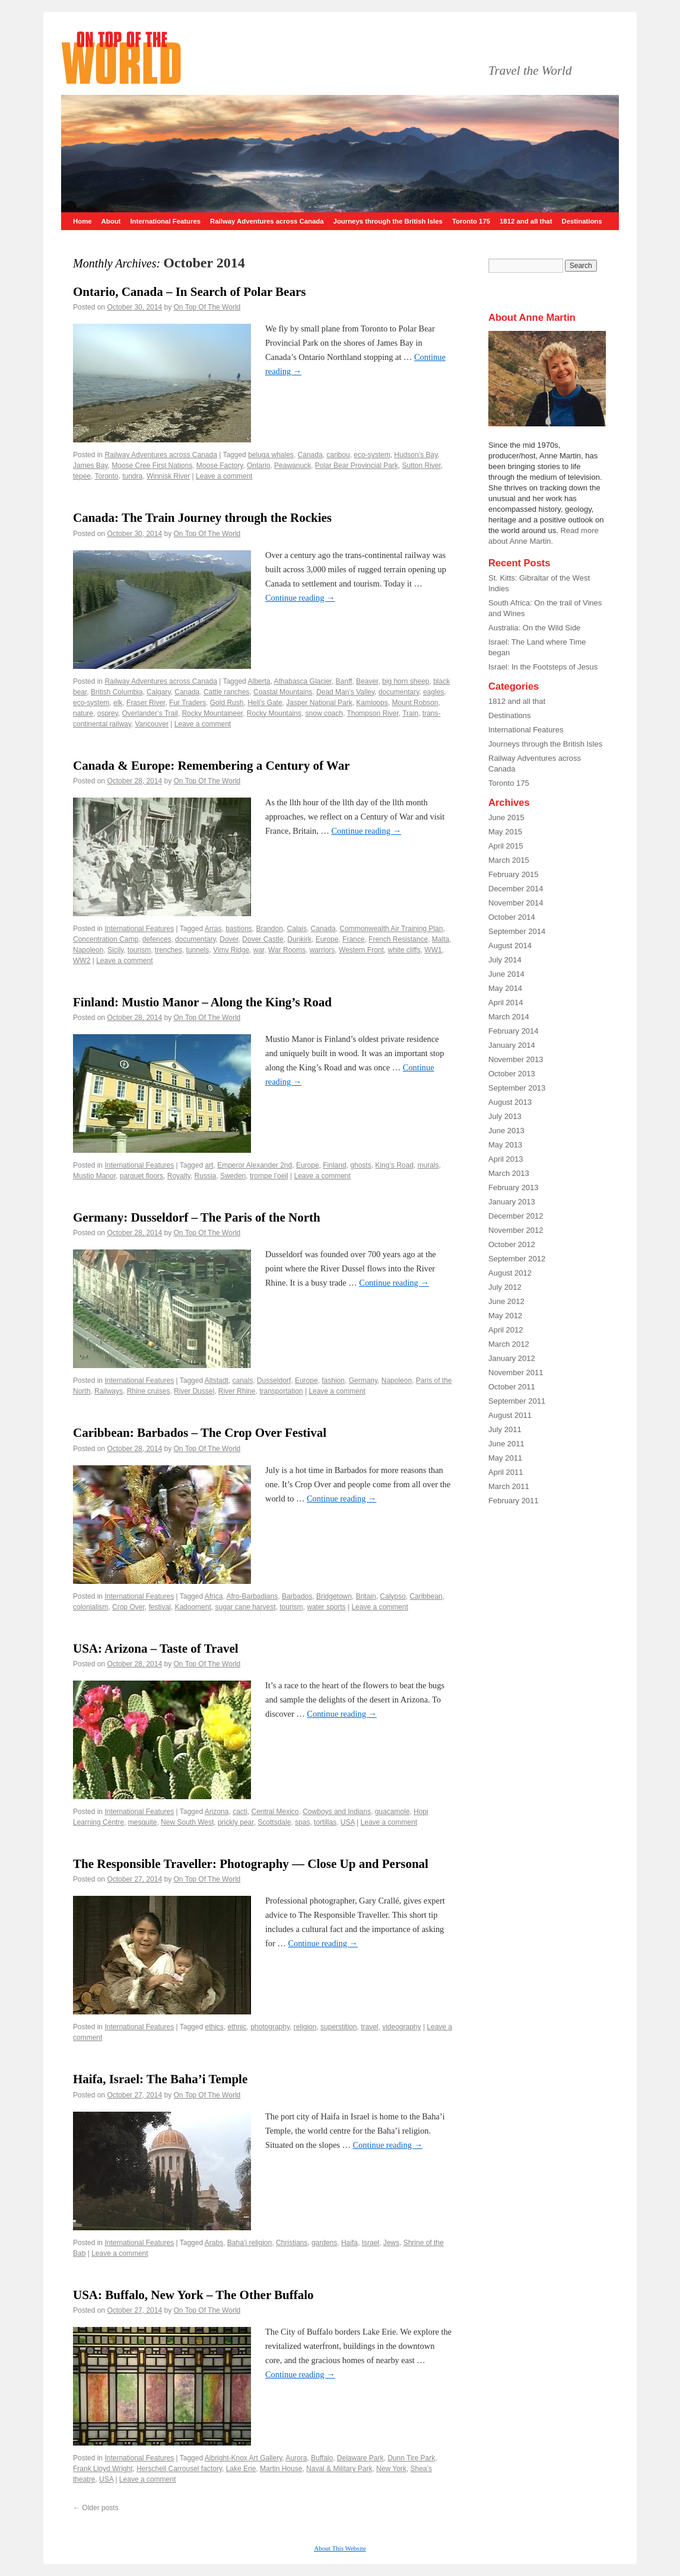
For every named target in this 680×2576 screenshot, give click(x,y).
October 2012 (511, 1244)
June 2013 (506, 1130)
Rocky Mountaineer (212, 713)
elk (117, 703)
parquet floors (141, 1176)
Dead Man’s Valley (345, 692)
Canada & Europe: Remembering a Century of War (211, 765)
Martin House (281, 2469)
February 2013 (513, 1187)
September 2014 (516, 931)
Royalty (178, 1176)
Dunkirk (299, 939)
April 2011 (505, 1472)
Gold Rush (227, 703)
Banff (344, 681)
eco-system (372, 455)
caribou (337, 455)
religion (305, 2027)
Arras (213, 928)
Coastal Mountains (282, 692)
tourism (139, 950)
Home (82, 221)
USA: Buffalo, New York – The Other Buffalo (193, 2295)
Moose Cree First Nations (152, 465)
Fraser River (145, 703)
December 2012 (516, 1216)
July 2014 (505, 959)
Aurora (296, 2458)
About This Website (340, 2548)
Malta (440, 939)
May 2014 (505, 988)
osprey (107, 713)
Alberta (258, 681)
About (111, 221)
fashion (333, 1380)
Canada (310, 455)
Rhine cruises (148, 1391)
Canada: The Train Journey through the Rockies (202, 518)
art (209, 1165)
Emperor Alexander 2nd (254, 1165)
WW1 (432, 950)
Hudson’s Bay (415, 455)
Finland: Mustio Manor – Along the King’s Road (202, 1002)
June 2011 (506, 1443)
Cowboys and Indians (337, 1811)
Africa (214, 1596)
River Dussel (194, 1391)
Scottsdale (274, 1822)
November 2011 (516, 1372)
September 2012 (516, 1258)
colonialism (90, 1607)
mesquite (142, 1822)
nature (83, 713)
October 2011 (511, 1386)
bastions (238, 928)
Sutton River (421, 465)
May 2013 (505, 1144)
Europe (327, 939)
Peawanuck (292, 465)
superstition (338, 2027)
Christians (291, 2243)
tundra (132, 476)
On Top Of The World (207, 307)
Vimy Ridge (231, 950)
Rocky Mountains (274, 713)
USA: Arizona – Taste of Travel (156, 1648)
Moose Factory (219, 465)
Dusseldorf (274, 1380)
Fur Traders (187, 703)
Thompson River (372, 713)
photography (270, 2027)
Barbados (297, 1596)
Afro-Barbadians (252, 1596)
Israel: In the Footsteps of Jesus (543, 666)
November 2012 (516, 1230)
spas (302, 1822)
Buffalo (322, 2458)
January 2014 (511, 1045)
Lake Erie (241, 2469)
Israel (370, 2243)
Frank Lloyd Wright (102, 2469)
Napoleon (88, 950)
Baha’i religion (249, 2243)
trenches (168, 950)
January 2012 (511, 1358)
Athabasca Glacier (303, 681)
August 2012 (510, 1272)
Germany (363, 1380)
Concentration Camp (105, 939)
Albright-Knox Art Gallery (243, 2458)
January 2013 (511, 1201)
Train (410, 713)
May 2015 (505, 831)
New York (391, 2469)
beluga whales (271, 455)
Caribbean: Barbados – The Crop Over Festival (199, 1433)
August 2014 (510, 945)
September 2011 (516, 1401)
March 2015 (508, 860)
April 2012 (505, 1329)
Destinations (581, 221)
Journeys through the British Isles (388, 221)
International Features (165, 221)
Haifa (349, 2243)
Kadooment (192, 1607)
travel (369, 2027)
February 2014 (513, 1030)
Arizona (217, 1811)
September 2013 (516, 1087)
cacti (240, 1811)
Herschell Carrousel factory (179, 2469)
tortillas (325, 1822)
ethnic (236, 2027)
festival (159, 1607)
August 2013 (510, 1102)
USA (348, 1822)
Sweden (233, 1176)
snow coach (324, 713)
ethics (214, 2027)
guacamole (392, 1811)
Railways (108, 1391)
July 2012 (505, 1287)
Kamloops (371, 703)
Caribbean (425, 1596)
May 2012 (505, 1315)
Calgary (158, 692)
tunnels (197, 950)
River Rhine (237, 1391)
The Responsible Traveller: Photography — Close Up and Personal (250, 1864)
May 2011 (505, 1457)
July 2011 (505, 1429)
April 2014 (505, 1002)
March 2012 (508, 1344)
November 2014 (516, 902)
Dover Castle (262, 939)
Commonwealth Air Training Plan (391, 928)
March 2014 (508, 1016)
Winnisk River (168, 476)
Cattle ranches (226, 692)
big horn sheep (405, 681)
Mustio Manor (94, 1176)
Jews (391, 2243)
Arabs (214, 2243)
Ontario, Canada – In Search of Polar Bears (189, 292)
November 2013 (516, 1059)
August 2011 (510, 1415)
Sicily (115, 950)
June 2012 (506, 1301)
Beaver (367, 681)
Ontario (258, 465)
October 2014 (511, 917)
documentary (399, 692)
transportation (281, 1391)
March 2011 (508, 1486)
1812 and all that (526, 221)
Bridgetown (334, 1596)
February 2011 (513, 1500)
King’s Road (394, 1165)
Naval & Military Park (339, 2469)
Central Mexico (275, 1811)
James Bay (90, 465)
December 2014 (516, 888)
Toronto (106, 476)
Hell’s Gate (264, 703)
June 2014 (506, 974)
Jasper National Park (319, 703)
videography (401, 2027)
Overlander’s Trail (150, 713)
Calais (297, 928)
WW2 (81, 961)
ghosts (360, 1165)
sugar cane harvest (245, 1607)
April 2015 (505, 845)
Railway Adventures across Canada (267, 221)
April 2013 (505, 1159)
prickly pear (236, 1822)
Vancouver (152, 724)
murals (428, 1165)
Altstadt (216, 1380)
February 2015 (513, 874)
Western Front (361, 950)
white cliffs (404, 950)
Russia (206, 1176)
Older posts (96, 2508)
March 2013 (508, 1173)
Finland (334, 1165)
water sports (326, 1607)
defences (156, 939)
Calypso (392, 1596)
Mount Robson (415, 703)
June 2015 (506, 817)
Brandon (269, 928)
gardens (324, 2243)
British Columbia (116, 692)
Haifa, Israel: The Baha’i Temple (160, 2079)
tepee (82, 476)
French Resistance (398, 939)
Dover (229, 939)
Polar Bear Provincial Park (356, 465)
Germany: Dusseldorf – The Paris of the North (196, 1217)
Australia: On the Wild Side (534, 627)
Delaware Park (360, 2458)
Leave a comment (224, 476)
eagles (433, 692)
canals (242, 1380)
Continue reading (300, 597)
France (353, 939)
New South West (187, 1822)
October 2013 (511, 1073)
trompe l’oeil (269, 1176)
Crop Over (128, 1607)
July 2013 (505, 1116)
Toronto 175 (471, 221)
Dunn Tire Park (411, 2458)
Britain (366, 1596)
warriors (322, 950)
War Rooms (287, 950)
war (259, 950)
